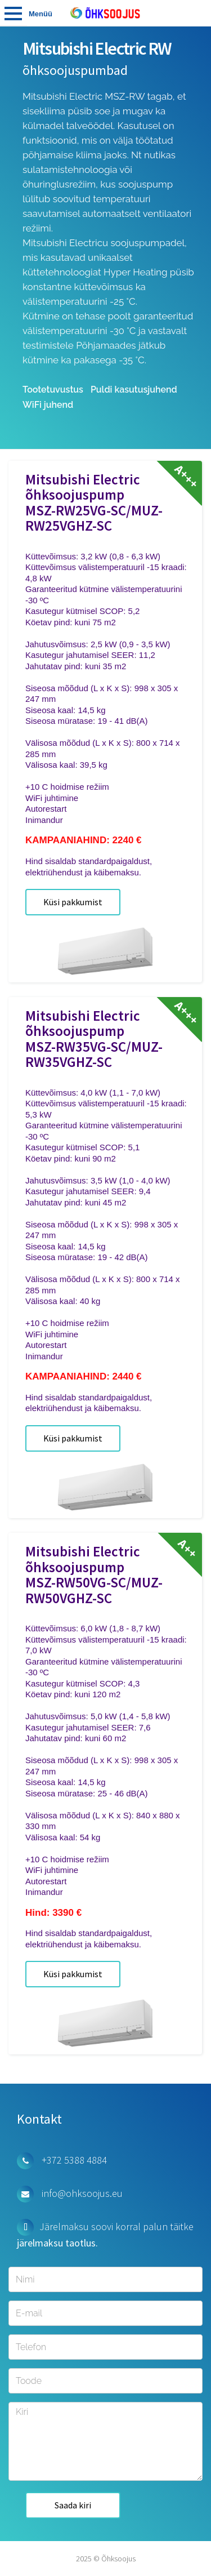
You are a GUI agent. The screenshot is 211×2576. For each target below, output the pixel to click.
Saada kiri (73, 2505)
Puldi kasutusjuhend (134, 389)
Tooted (13, 13)
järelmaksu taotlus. (57, 2242)
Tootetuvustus (53, 389)
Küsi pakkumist (72, 901)
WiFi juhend (48, 404)
